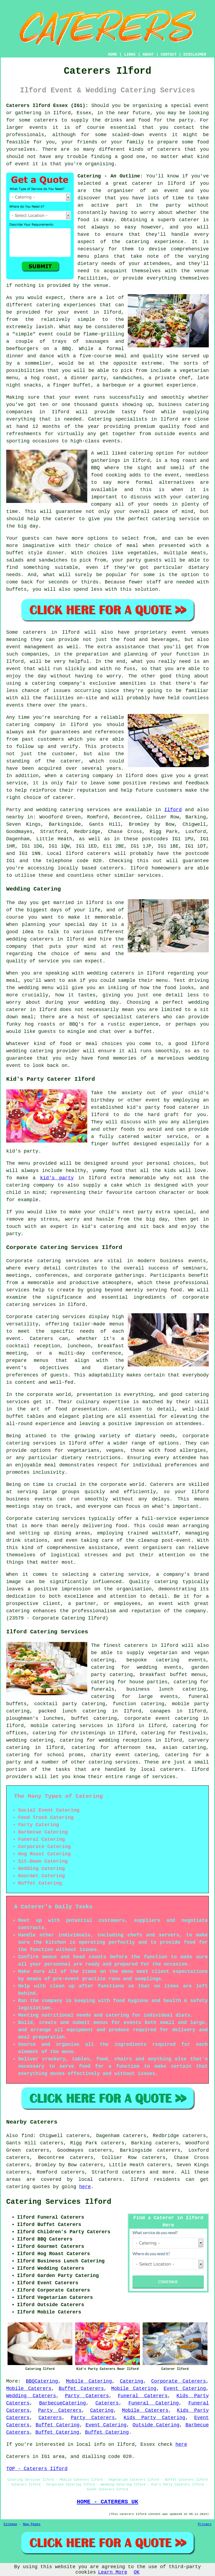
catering (100, 1762)
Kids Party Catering (154, 2417)
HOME (112, 54)
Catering (99, 419)
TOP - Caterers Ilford (37, 2468)
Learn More (112, 2572)
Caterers (107, 2403)
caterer (65, 519)
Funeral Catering (153, 2403)
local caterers (162, 1769)
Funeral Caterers (142, 2396)
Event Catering (185, 2388)
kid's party (57, 1178)
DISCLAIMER (194, 54)
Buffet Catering (58, 2425)
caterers (98, 853)
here (85, 2186)
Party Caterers (87, 2396)
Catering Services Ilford (58, 2202)
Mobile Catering (89, 2381)
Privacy (204, 2524)
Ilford (173, 809)
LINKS (129, 54)
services (98, 809)
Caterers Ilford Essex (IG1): (47, 105)
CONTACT (169, 54)
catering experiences (66, 305)
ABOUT (148, 54)
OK (137, 2572)
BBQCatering (42, 2381)
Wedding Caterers (31, 2396)
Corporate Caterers (178, 2381)
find (27, 2135)
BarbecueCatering (62, 2403)
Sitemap (10, 2524)
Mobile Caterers (28, 2388)
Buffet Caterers (81, 2388)
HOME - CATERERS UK (107, 2501)
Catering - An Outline (109, 176)
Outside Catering (156, 2425)
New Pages (32, 2524)
